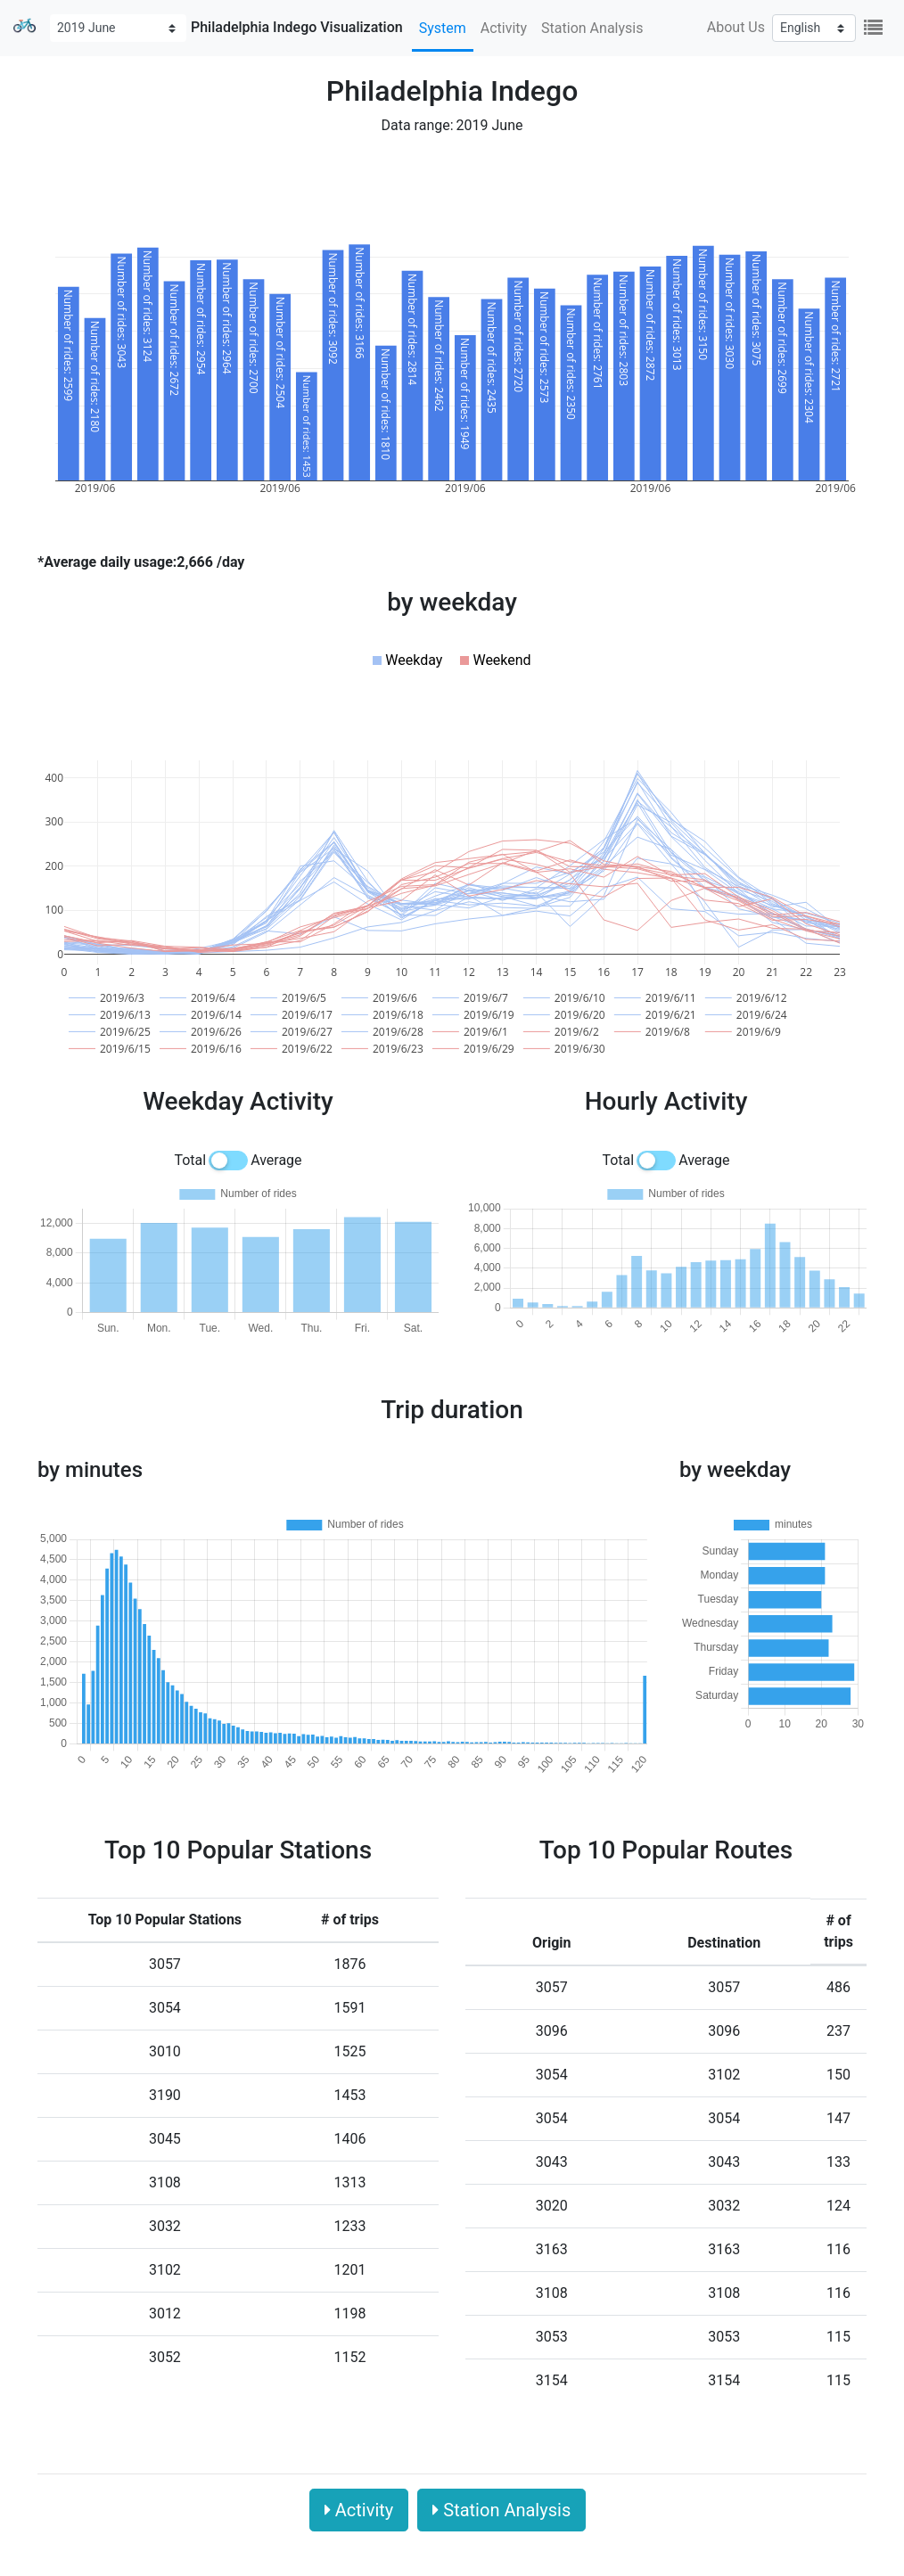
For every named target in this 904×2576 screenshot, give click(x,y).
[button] (407, 660)
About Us (736, 27)
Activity (504, 28)
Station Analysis (592, 28)
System (442, 28)
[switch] (228, 1160)
